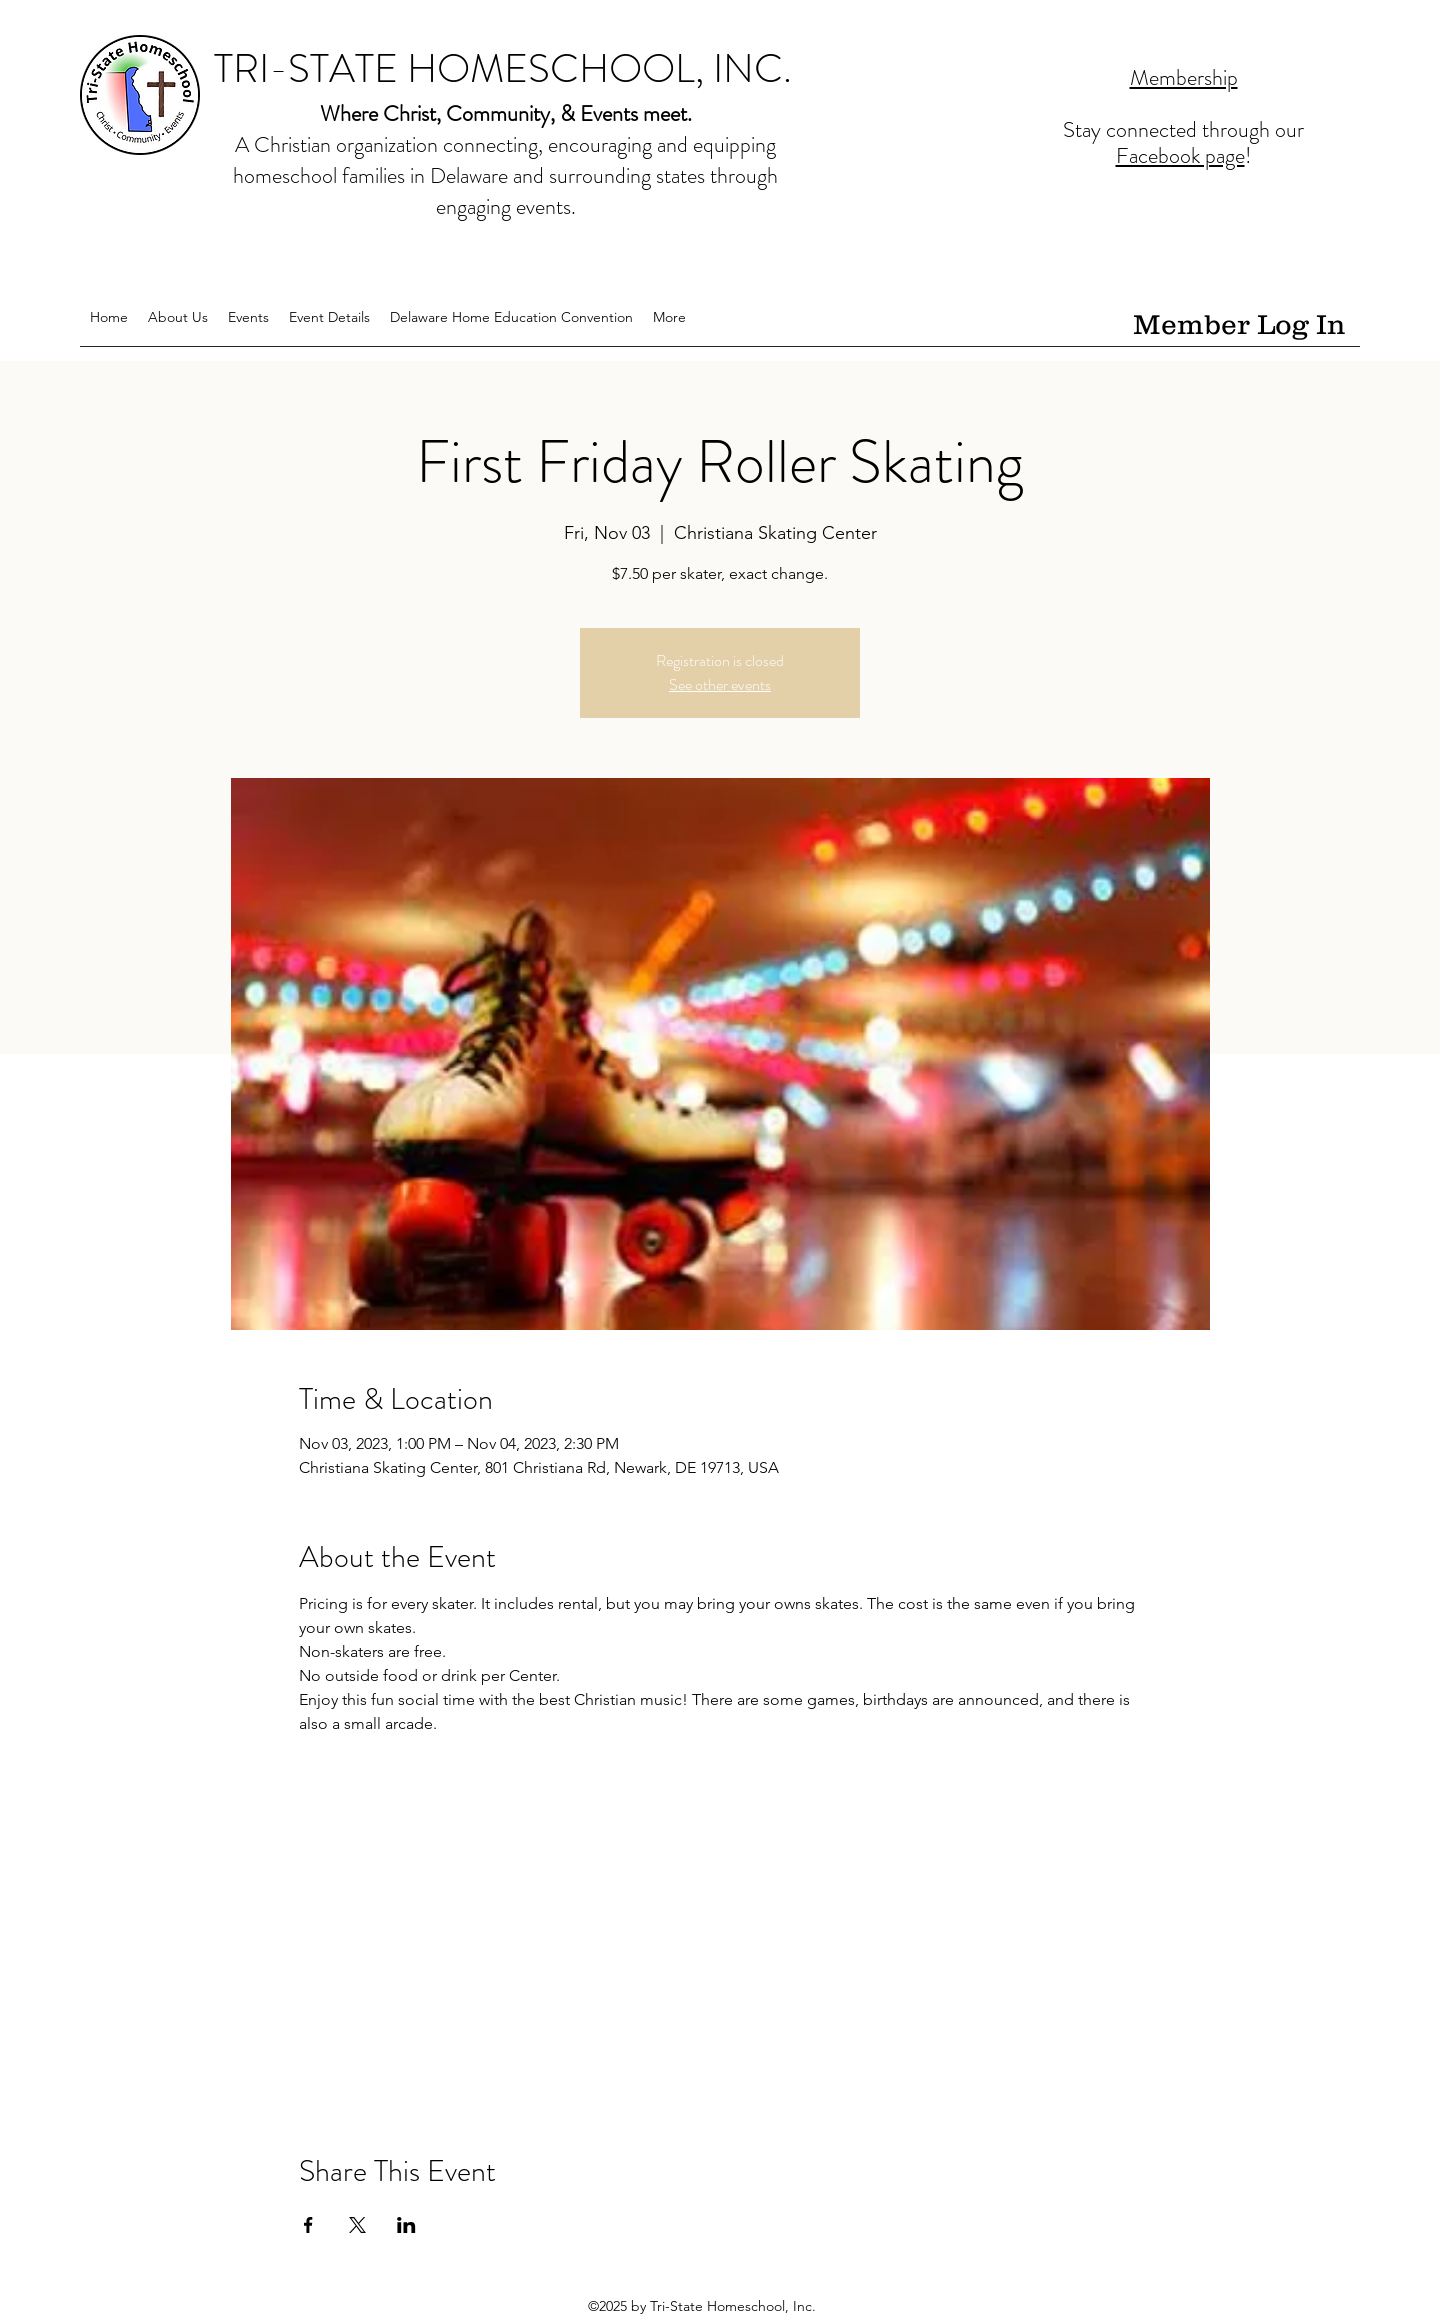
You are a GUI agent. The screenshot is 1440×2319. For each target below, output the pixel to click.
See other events (720, 684)
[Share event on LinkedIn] (406, 2225)
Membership (1184, 77)
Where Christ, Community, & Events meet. (506, 113)
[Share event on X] (357, 2225)
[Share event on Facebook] (308, 2225)
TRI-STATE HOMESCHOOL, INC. (503, 68)
